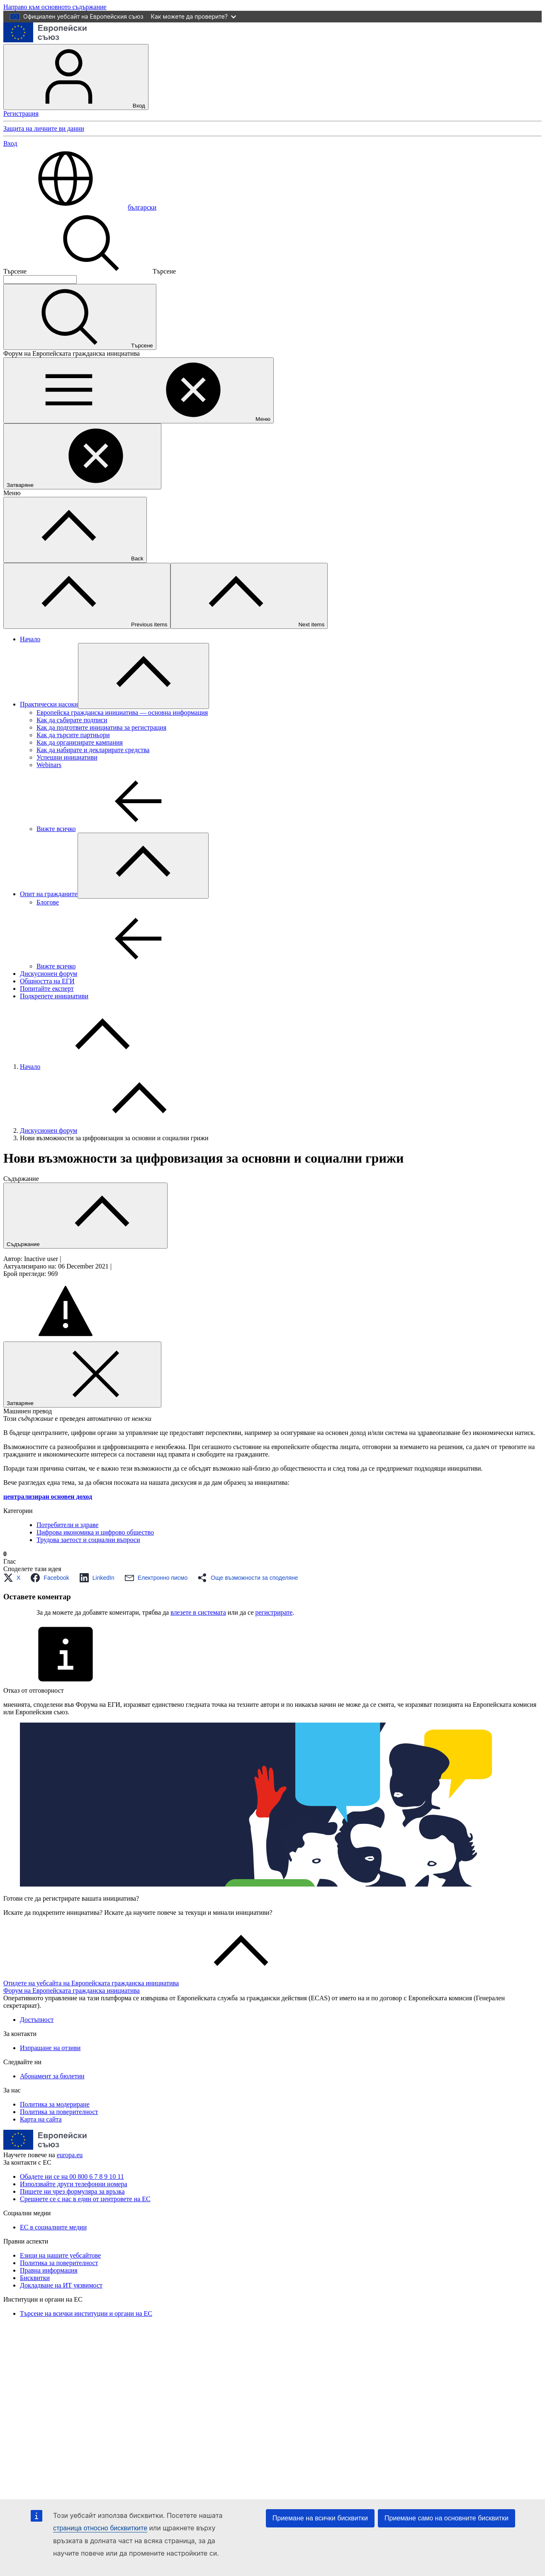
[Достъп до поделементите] (143, 676)
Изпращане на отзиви (50, 2047)
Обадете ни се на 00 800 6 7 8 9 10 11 (72, 2176)
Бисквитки (35, 2277)
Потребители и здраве (67, 1524)
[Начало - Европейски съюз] (45, 40)
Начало (30, 639)
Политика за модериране (55, 2104)
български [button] (79, 207)
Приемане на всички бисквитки (320, 2518)
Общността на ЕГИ (47, 981)
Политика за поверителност (59, 2111)
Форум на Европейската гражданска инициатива (71, 1990)
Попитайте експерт (47, 988)
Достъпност (37, 2019)
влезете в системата (198, 1612)
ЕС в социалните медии (53, 2227)
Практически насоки (49, 704)
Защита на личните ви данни (43, 128)
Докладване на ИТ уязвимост (61, 2285)
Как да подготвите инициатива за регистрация (101, 727)
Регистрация (21, 113)
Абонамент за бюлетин (52, 2076)
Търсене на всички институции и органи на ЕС (86, 2313)
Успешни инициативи (66, 757)
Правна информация (49, 2270)
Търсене (15, 271)
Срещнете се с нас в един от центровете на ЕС (85, 2198)
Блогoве (47, 902)
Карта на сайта (41, 2119)
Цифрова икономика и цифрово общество (95, 1532)
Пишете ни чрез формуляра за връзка (72, 2191)
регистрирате (274, 1612)
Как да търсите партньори (72, 734)
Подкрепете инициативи (54, 996)
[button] (14, 1578)
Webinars (48, 764)
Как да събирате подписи (71, 719)
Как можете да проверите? (193, 16)
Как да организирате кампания (79, 742)
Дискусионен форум (48, 973)
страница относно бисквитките (100, 2528)
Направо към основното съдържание (55, 6)
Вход (76, 77)
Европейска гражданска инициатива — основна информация (122, 712)
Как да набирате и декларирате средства (92, 749)
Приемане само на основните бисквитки (446, 2518)
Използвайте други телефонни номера (73, 2183)
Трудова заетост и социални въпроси (88, 1539)
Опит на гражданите (49, 893)
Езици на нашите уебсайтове (60, 2255)
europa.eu (70, 2154)
